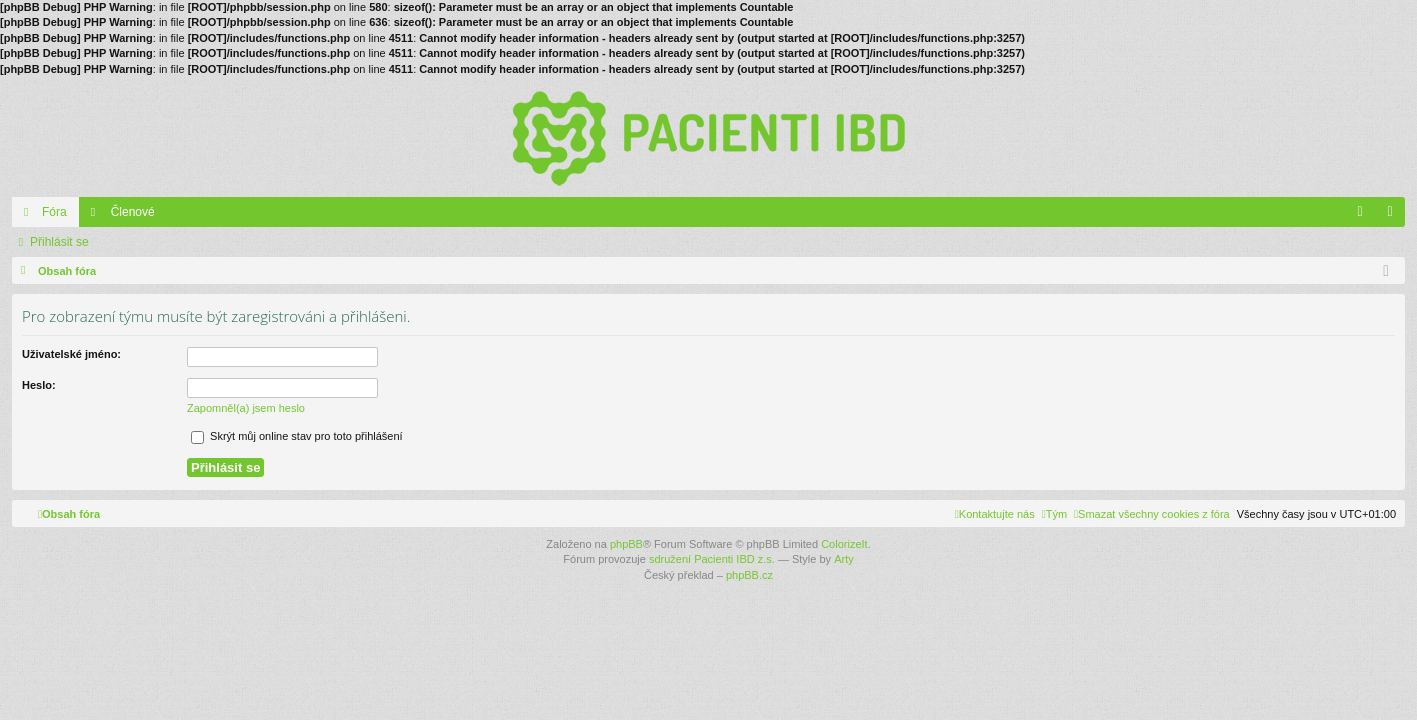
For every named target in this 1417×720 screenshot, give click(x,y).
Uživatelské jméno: (71, 354)
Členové (133, 212)
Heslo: (39, 385)
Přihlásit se (59, 242)
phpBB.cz (749, 575)
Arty (844, 559)
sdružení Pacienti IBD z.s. (712, 559)
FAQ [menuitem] (1366, 216)
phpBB (626, 544)
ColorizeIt (844, 544)
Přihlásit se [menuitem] (1394, 216)
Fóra (54, 212)
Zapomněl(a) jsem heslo (246, 408)
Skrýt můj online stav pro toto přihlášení (297, 436)
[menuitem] (1152, 514)
